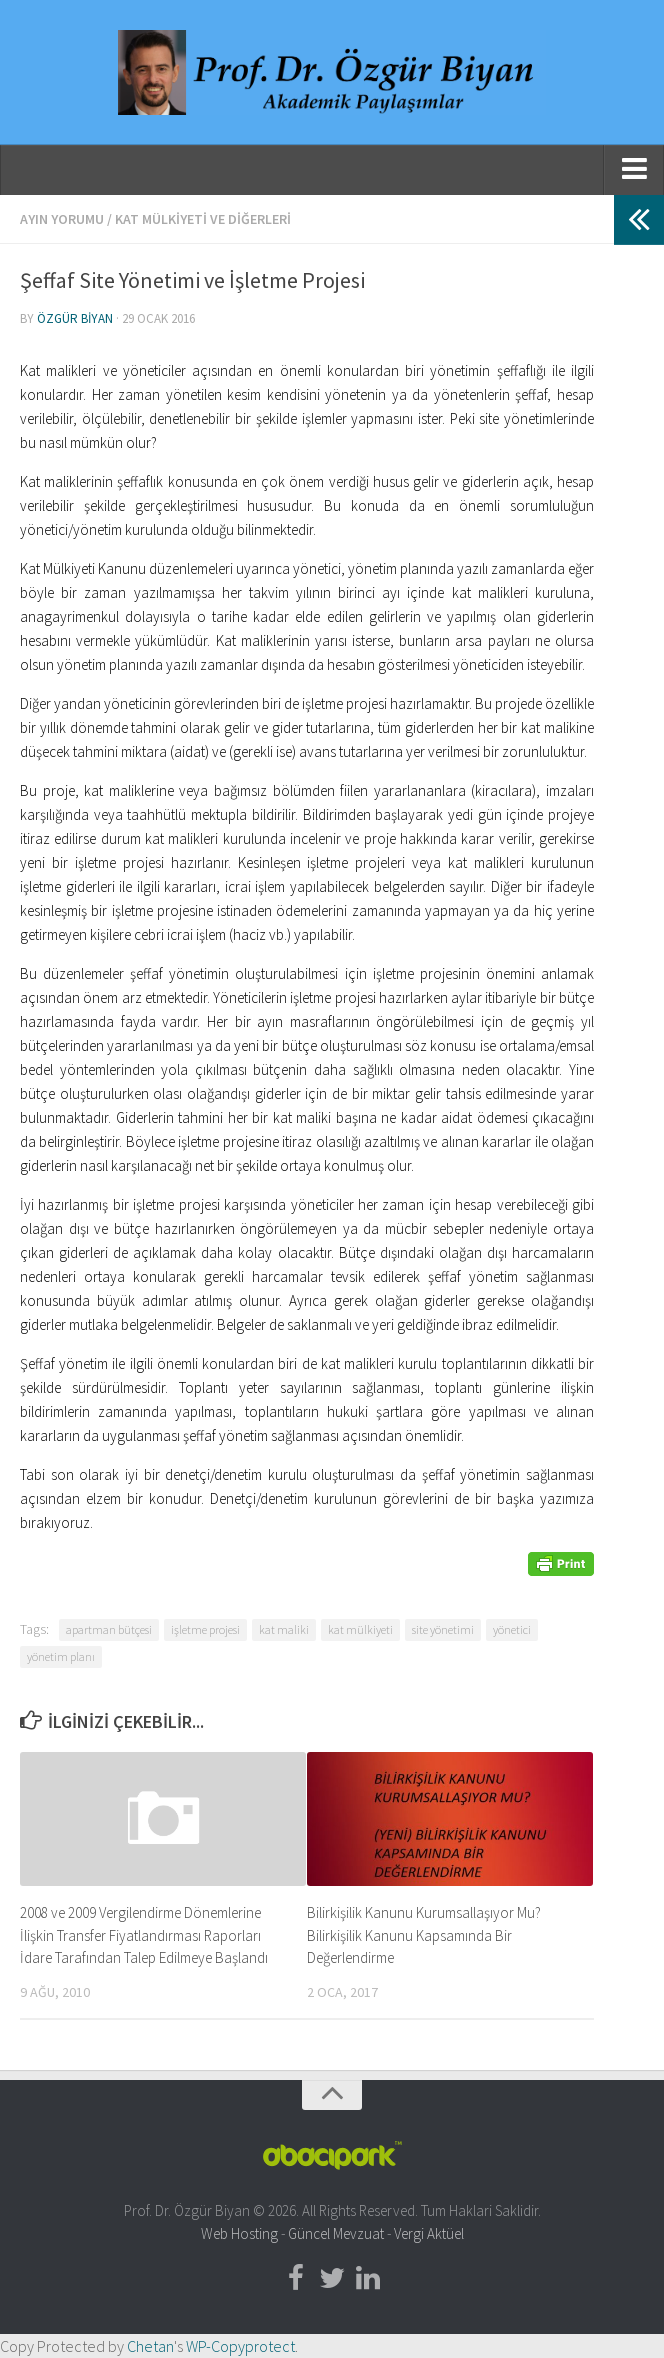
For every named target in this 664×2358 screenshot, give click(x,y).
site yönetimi (443, 1629)
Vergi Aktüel (429, 2233)
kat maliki (284, 1629)
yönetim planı (61, 1656)
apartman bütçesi (109, 1629)
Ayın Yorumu (62, 219)
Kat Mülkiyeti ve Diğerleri (203, 219)
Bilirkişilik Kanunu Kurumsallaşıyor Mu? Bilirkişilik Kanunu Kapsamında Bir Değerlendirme (424, 1935)
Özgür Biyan (75, 318)
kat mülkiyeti (360, 1629)
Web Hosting (239, 2233)
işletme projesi (205, 1629)
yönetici (512, 1629)
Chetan (150, 2346)
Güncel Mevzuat (336, 2233)
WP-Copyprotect (240, 2346)
